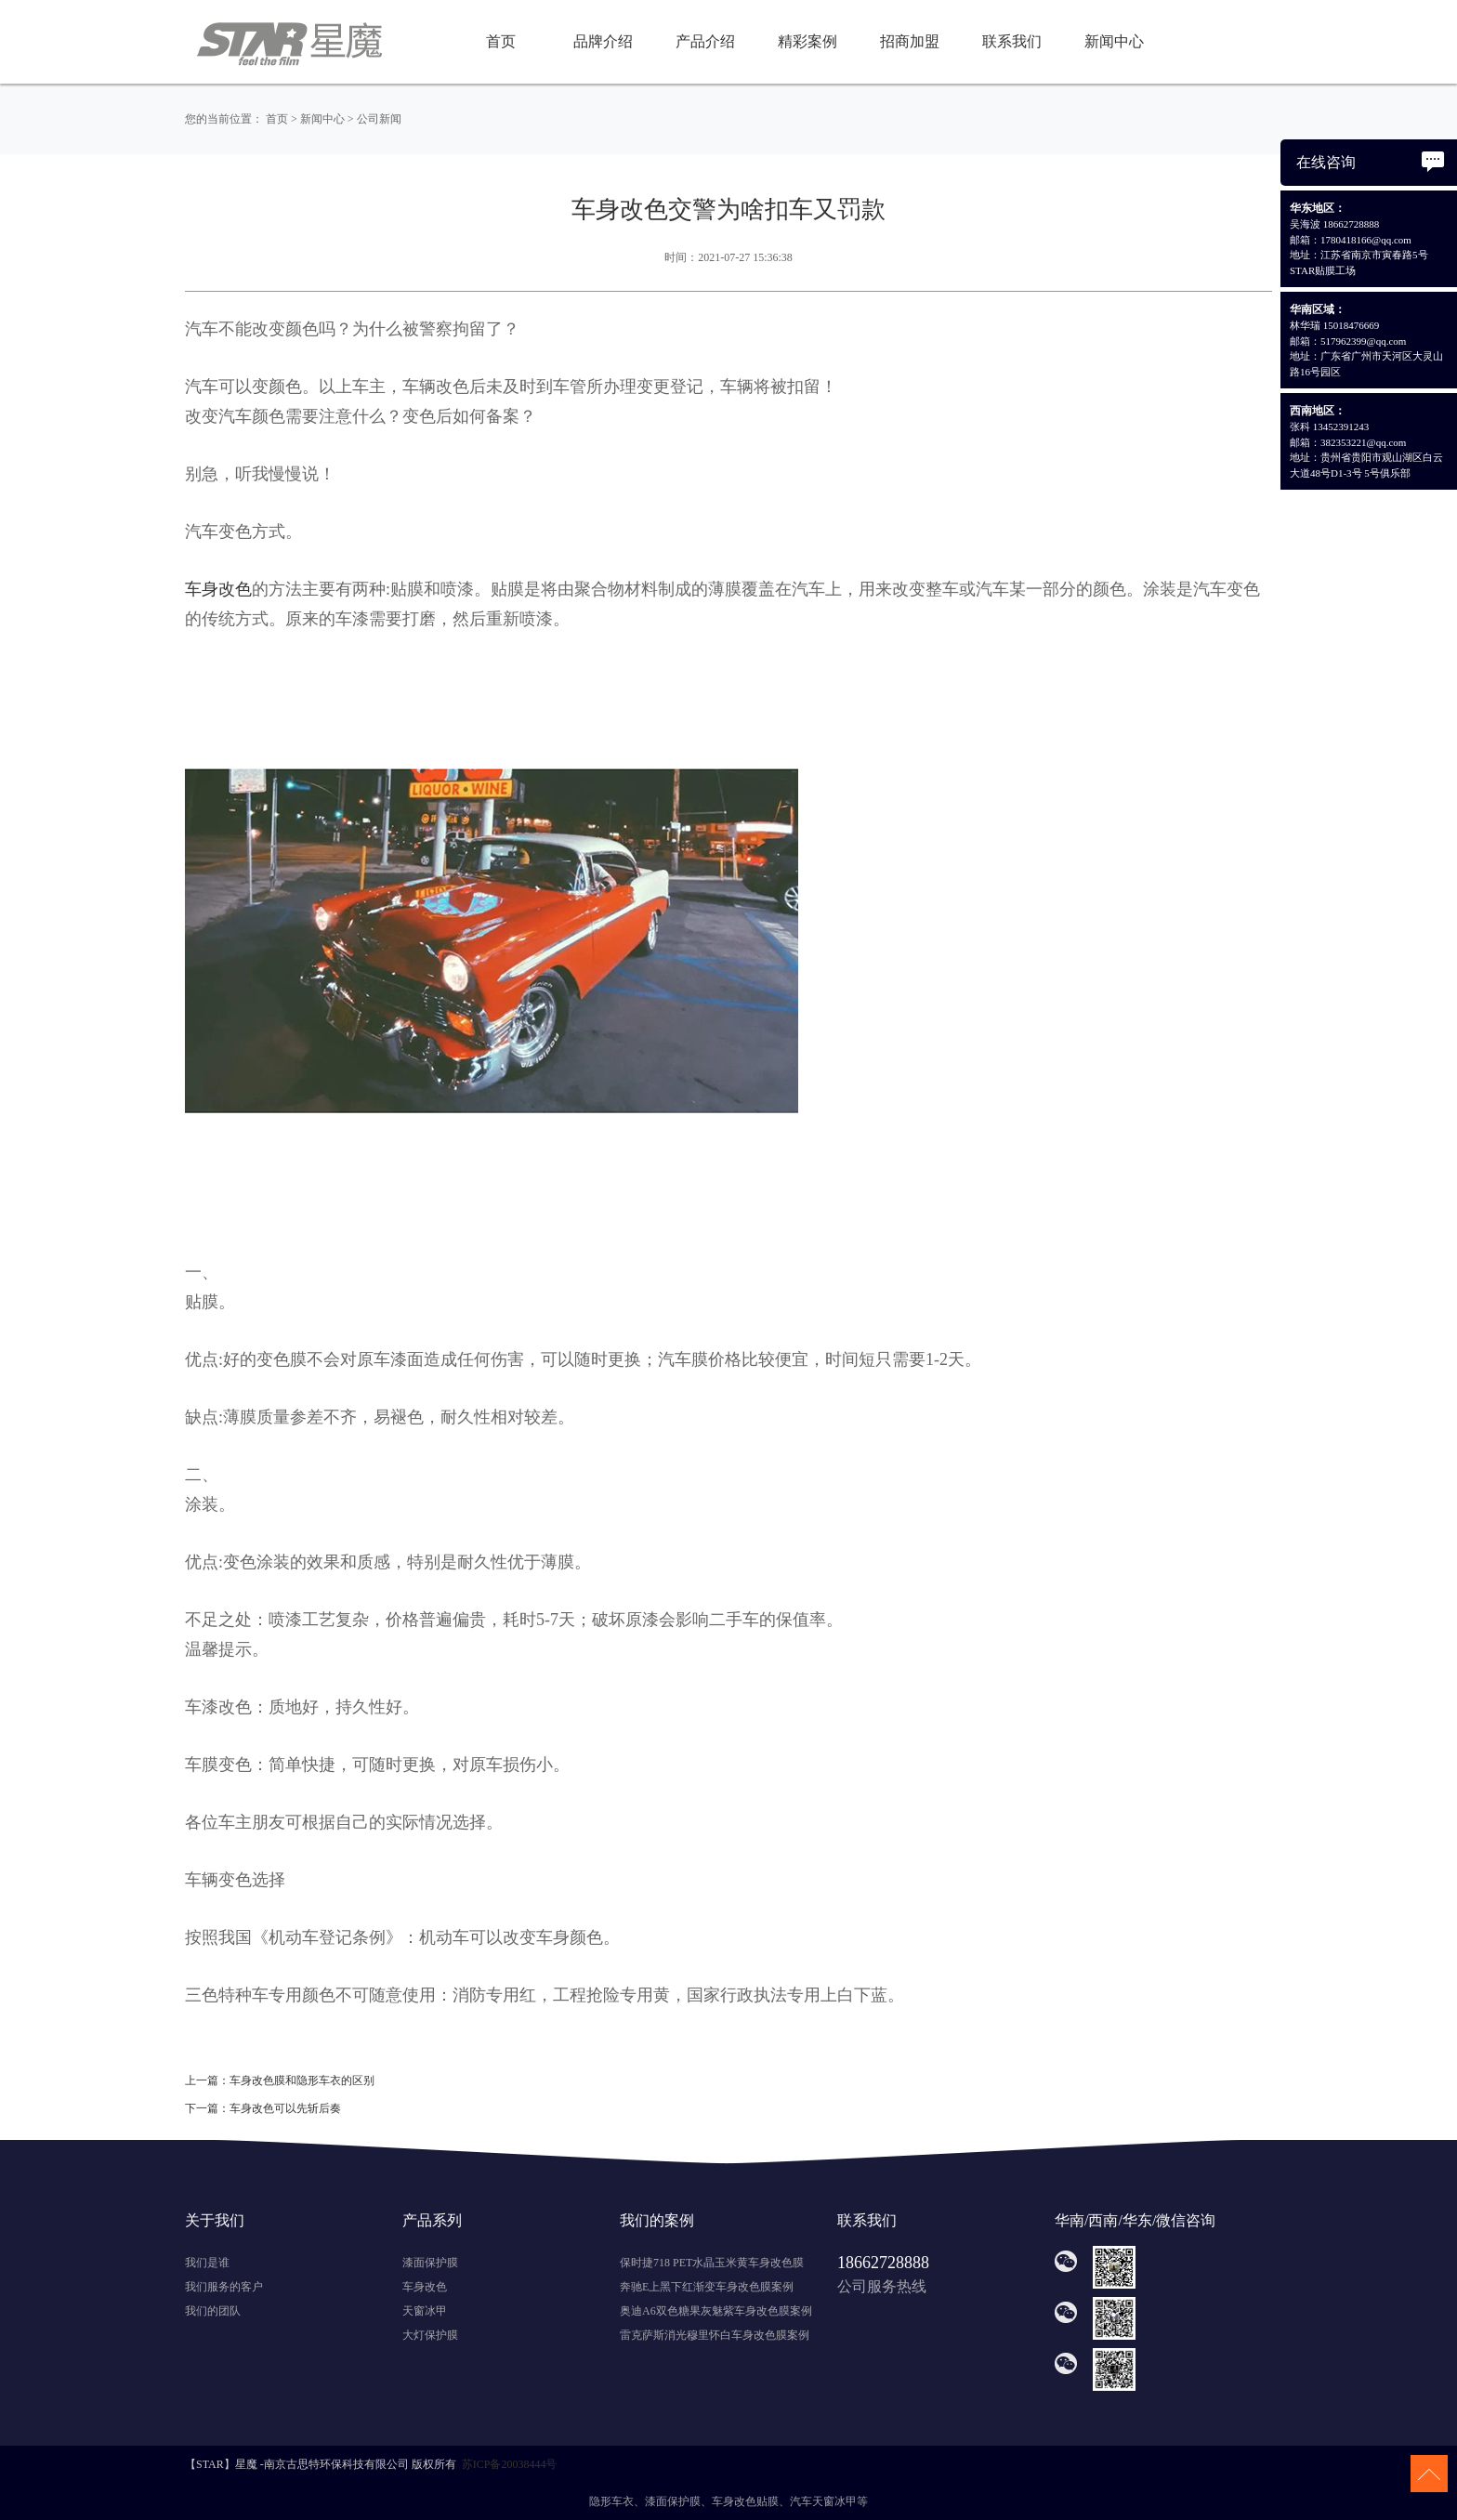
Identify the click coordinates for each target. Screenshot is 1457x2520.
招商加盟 (909, 41)
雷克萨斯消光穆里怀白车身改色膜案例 (714, 2335)
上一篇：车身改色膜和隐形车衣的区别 (279, 2080)
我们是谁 (207, 2262)
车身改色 (424, 2286)
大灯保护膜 (430, 2335)
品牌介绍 (603, 41)
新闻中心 (1114, 41)
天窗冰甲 (424, 2310)
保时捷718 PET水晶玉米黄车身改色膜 (712, 2262)
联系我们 (1012, 41)
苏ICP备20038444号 (510, 2464)
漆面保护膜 (430, 2262)
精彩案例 (807, 41)
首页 (501, 41)
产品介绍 (705, 41)
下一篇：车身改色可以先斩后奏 (263, 2108)
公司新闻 (379, 118)
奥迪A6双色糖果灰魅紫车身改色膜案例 (716, 2310)
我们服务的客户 (224, 2286)
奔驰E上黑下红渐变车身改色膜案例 (707, 2286)
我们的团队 (213, 2310)
